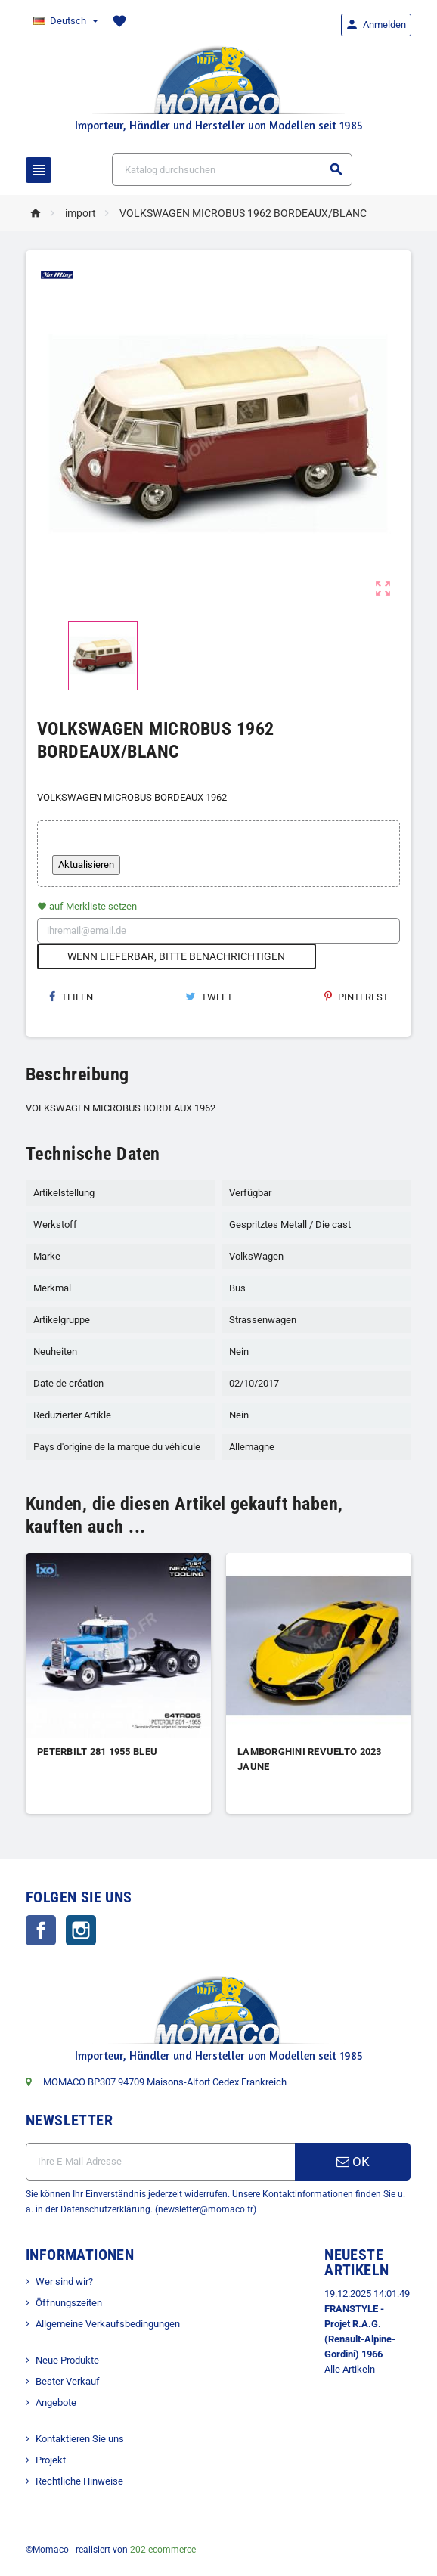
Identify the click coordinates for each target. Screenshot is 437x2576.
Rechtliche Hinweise (79, 2481)
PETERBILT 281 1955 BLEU (97, 1751)
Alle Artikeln (349, 2369)
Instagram (81, 1930)
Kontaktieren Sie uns (80, 2438)
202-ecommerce (163, 2549)
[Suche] (232, 169)
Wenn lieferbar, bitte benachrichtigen (176, 956)
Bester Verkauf (68, 2381)
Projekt (51, 2460)
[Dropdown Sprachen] (65, 21)
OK (353, 2161)
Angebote (56, 2402)
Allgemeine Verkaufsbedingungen (108, 2324)
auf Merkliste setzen (87, 906)
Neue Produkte (67, 2360)
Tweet (209, 997)
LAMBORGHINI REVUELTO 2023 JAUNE (309, 1759)
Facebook (41, 1930)
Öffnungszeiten (69, 2302)
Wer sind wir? (64, 2281)
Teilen (70, 997)
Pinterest (356, 997)
